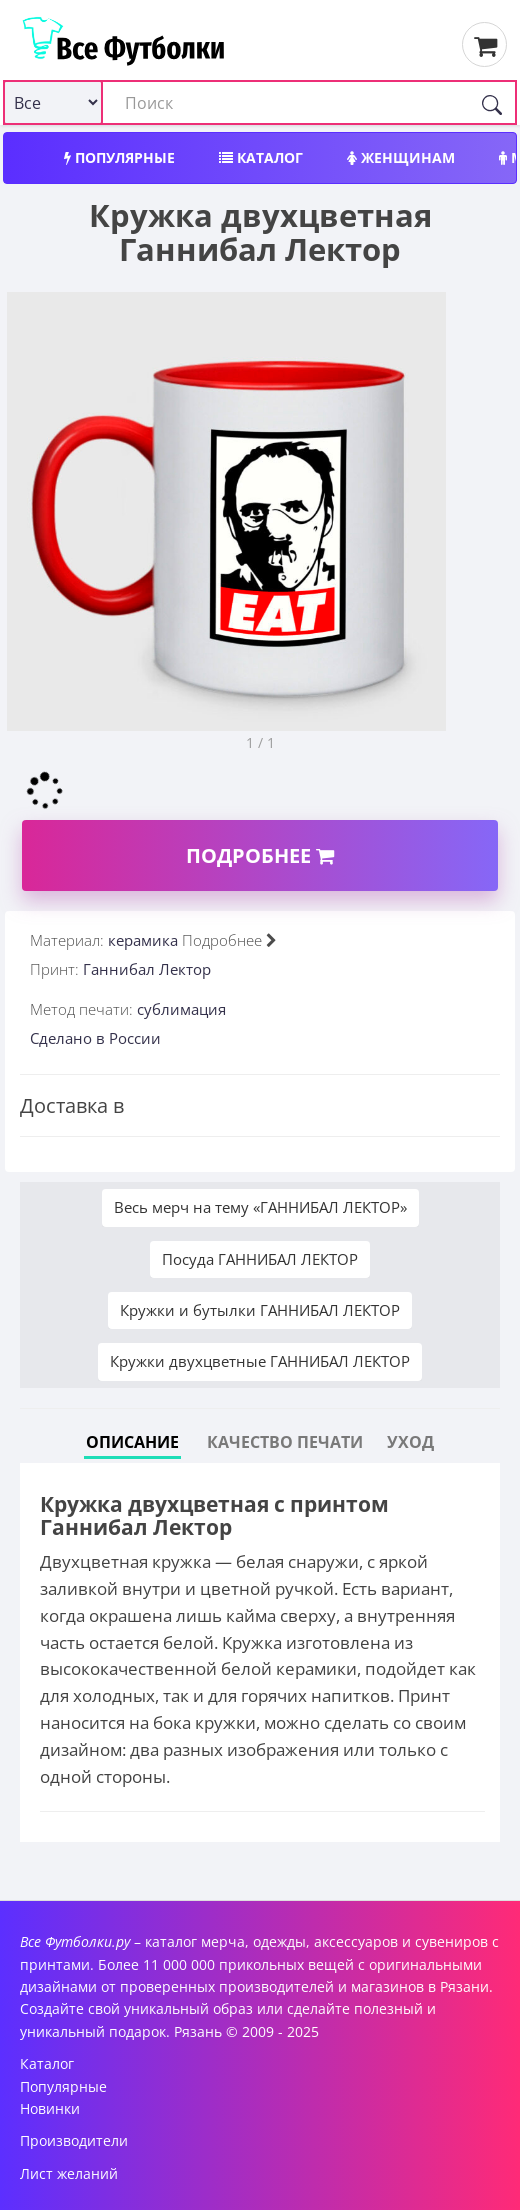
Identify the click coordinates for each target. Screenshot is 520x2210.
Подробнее (260, 855)
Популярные (119, 157)
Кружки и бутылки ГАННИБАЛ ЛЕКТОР (260, 1310)
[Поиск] (492, 102)
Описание (132, 1442)
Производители (74, 2140)
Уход (410, 1442)
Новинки (50, 2108)
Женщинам (401, 157)
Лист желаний (69, 2173)
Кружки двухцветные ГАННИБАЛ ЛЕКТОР (260, 1361)
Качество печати (285, 1442)
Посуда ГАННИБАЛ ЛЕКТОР (260, 1259)
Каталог (261, 157)
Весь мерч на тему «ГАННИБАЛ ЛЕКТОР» (260, 1207)
